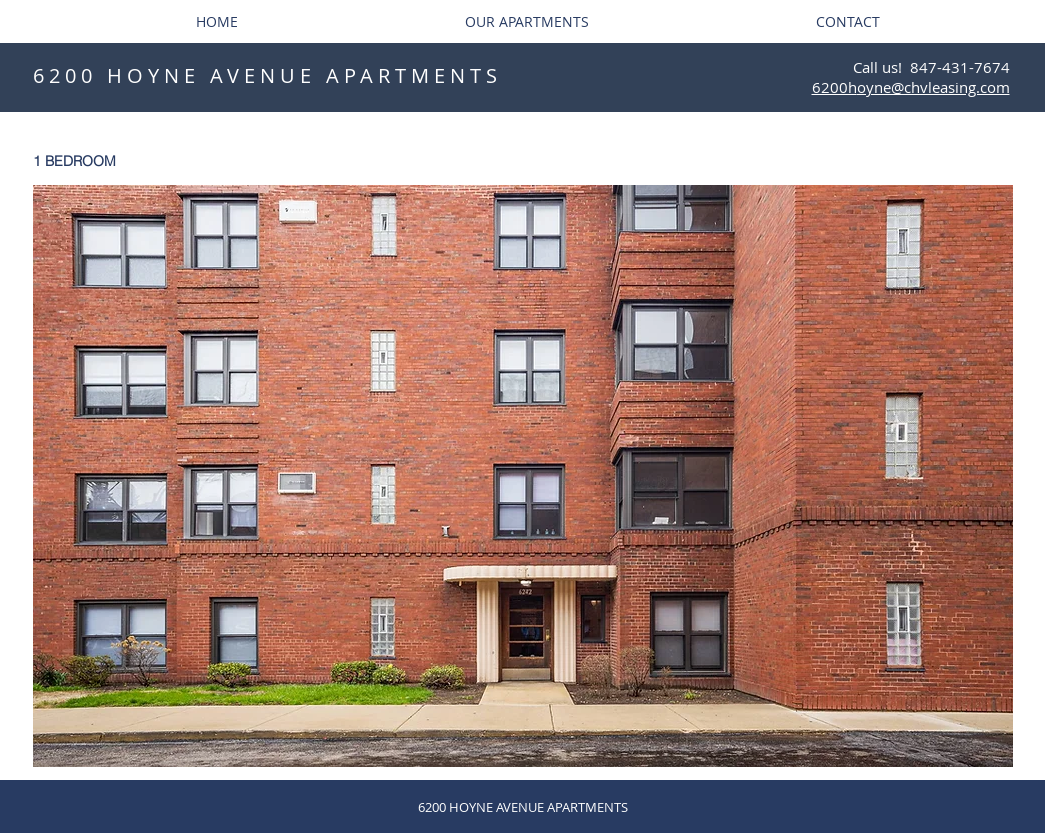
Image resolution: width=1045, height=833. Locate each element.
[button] (523, 476)
